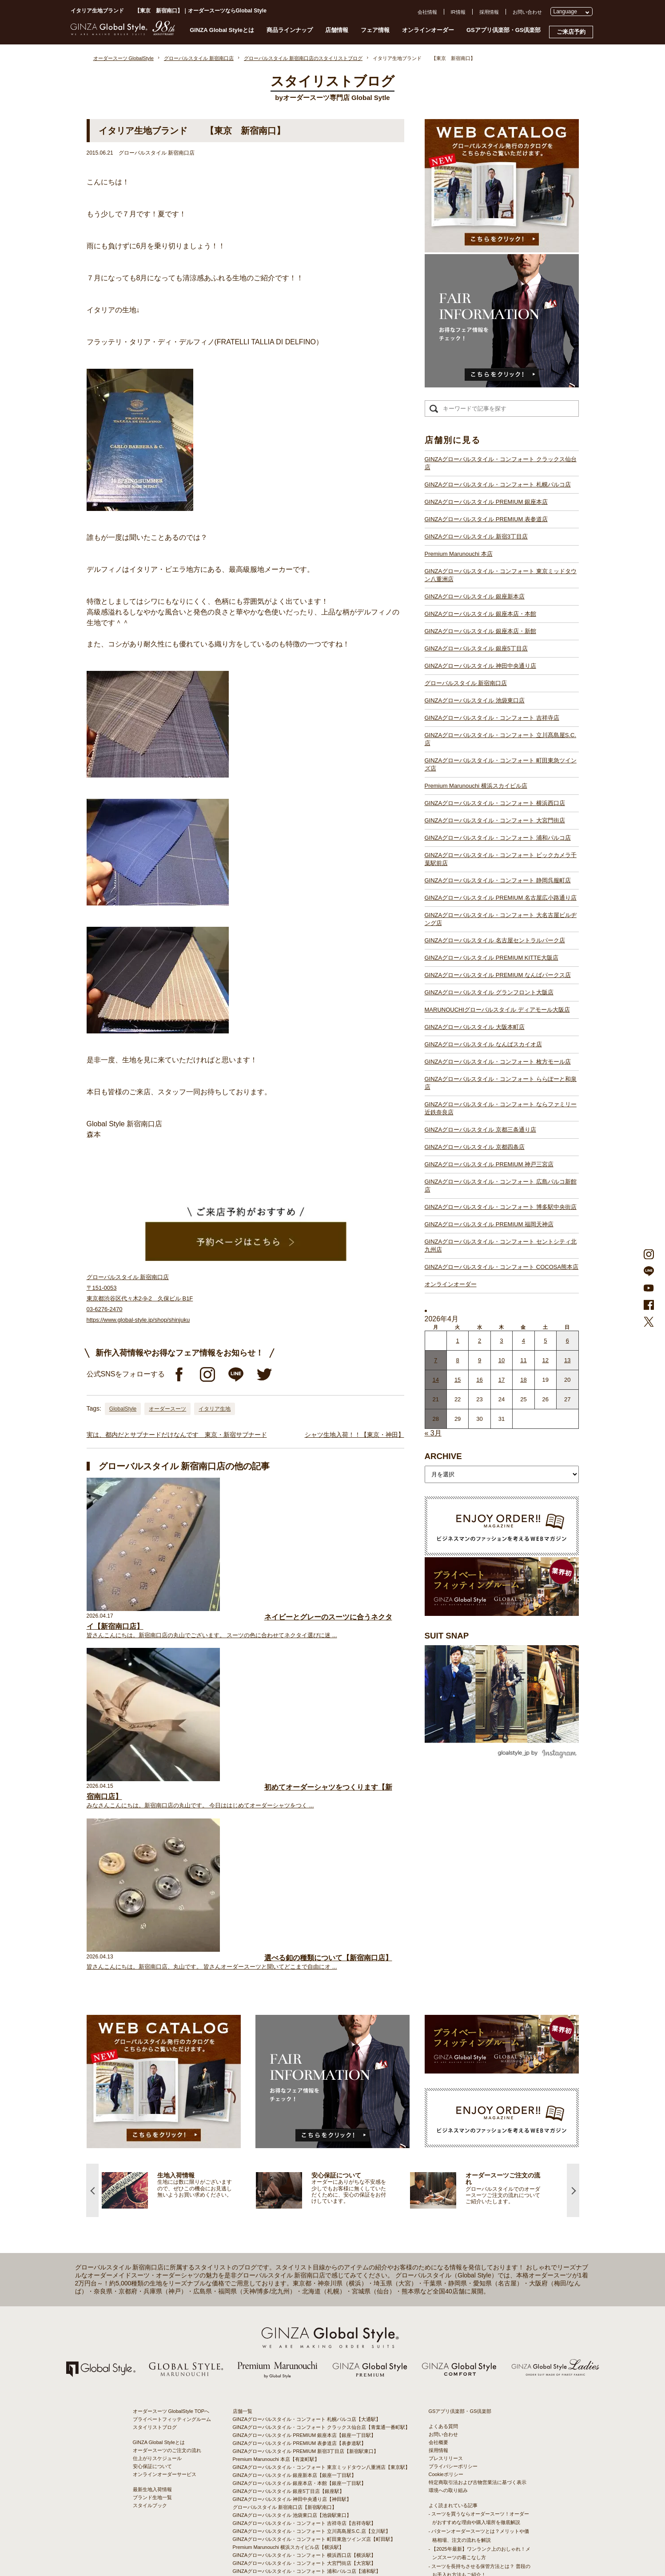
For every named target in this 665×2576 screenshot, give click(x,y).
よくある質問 (443, 2201)
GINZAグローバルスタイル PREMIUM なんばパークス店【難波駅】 (307, 2402)
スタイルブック (150, 2280)
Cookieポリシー (446, 2249)
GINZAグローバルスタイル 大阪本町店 (475, 1027)
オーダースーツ (167, 1409)
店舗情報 (336, 30)
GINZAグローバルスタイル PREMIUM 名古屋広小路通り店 (501, 897)
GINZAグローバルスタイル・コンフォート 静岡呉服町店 (498, 880)
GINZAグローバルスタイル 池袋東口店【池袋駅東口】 (292, 2290)
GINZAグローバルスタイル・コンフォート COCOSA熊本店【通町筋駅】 (312, 2514)
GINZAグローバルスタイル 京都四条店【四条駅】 (287, 2466)
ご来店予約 (571, 31)
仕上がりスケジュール (157, 2233)
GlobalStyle (122, 1409)
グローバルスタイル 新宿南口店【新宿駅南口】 (285, 2282)
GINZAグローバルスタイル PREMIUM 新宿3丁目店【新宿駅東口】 (306, 2226)
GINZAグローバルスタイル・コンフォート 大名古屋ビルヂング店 (501, 919)
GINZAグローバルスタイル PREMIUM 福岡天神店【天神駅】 (299, 2490)
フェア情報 (375, 30)
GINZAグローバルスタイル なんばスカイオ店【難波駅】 (295, 2434)
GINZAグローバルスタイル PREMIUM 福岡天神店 (489, 1224)
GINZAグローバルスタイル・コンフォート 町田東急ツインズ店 (501, 764)
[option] (179, 1965)
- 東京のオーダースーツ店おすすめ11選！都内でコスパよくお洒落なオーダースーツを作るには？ (479, 2367)
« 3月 (433, 1433)
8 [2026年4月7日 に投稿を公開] (457, 1360)
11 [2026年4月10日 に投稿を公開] (523, 1360)
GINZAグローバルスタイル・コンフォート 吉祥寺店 (492, 717)
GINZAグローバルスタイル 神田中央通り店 (480, 665)
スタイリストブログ (155, 2202)
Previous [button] (92, 1965)
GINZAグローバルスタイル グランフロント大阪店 (489, 992)
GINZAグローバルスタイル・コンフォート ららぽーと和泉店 (501, 1083)
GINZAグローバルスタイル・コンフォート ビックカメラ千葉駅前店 (501, 859)
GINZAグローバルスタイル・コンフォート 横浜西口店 (495, 803)
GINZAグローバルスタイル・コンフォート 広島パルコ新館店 (501, 1185)
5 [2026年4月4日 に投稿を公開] (545, 1340)
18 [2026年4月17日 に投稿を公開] (523, 1379)
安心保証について (152, 2241)
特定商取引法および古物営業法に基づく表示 (477, 2257)
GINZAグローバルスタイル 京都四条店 (475, 1147)
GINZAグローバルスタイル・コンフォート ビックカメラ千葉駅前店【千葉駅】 (319, 2354)
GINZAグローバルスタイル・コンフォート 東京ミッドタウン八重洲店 (501, 575)
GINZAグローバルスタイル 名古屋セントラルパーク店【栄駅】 (302, 2386)
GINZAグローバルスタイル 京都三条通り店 (480, 1129)
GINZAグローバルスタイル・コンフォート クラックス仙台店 (501, 463)
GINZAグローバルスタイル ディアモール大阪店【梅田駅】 (297, 2418)
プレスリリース (446, 2233)
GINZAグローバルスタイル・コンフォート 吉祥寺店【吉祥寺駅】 (304, 2298)
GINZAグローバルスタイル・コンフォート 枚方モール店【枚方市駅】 (309, 2442)
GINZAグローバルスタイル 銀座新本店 (475, 596)
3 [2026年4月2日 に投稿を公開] (501, 1340)
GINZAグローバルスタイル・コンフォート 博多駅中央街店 (501, 1207)
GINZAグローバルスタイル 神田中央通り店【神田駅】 (292, 2274)
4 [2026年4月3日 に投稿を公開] (523, 1340)
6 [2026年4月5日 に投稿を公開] (567, 1340)
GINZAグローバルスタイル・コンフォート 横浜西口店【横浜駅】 (304, 2330)
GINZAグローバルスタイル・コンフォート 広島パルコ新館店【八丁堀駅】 (314, 2482)
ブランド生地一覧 (152, 2272)
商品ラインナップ (290, 30)
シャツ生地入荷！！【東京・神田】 (354, 1434)
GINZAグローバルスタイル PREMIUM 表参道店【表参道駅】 (299, 2218)
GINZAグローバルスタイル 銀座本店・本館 (480, 613)
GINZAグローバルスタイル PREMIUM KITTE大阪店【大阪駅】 (301, 2394)
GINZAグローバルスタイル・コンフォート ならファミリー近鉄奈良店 (501, 1108)
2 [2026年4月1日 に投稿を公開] (479, 1340)
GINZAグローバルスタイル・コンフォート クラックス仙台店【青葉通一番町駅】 (321, 2202)
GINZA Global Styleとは (222, 30)
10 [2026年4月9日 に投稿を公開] (501, 1360)
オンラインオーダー (428, 30)
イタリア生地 (215, 1409)
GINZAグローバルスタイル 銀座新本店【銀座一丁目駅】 (295, 2250)
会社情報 (427, 12)
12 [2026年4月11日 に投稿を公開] (545, 1360)
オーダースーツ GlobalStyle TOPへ (171, 2186)
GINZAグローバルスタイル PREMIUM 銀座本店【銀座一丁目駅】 (304, 2210)
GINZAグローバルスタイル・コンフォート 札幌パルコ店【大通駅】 (307, 2194)
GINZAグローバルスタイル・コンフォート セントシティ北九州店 (501, 1245)
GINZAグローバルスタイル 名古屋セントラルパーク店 (495, 940)
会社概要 (438, 2217)
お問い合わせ (527, 12)
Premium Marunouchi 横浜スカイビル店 (476, 785)
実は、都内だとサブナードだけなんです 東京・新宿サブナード (177, 1434)
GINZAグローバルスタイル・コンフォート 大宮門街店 (495, 820)
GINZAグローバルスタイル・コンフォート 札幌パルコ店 (498, 484)
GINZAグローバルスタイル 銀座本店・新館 (480, 631)
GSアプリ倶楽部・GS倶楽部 (503, 30)
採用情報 (489, 12)
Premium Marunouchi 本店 (459, 553)
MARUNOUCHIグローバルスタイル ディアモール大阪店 (497, 1009)
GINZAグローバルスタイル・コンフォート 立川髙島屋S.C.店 (501, 739)
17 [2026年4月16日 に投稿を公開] (501, 1379)
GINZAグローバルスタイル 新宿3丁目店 (476, 536)
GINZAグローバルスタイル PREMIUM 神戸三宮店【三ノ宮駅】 (302, 2474)
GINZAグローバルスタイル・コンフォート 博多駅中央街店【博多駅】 (309, 2498)
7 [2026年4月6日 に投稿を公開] (435, 1360)
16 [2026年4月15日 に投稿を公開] (479, 1379)
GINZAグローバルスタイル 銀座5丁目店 (476, 648)
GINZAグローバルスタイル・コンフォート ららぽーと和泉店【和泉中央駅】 (317, 2450)
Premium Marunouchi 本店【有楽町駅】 (276, 2234)
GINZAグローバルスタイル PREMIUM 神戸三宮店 (489, 1164)
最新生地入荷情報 (152, 2264)
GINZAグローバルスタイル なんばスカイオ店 (483, 1044)
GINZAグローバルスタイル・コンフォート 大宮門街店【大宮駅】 (304, 2338)
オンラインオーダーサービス (164, 2249)
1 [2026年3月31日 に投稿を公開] (457, 1340)
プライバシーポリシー (453, 2241)
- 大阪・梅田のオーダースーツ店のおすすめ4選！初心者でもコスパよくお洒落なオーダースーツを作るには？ (479, 2393)
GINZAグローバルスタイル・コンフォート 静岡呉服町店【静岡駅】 (307, 2362)
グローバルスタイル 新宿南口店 (466, 683)
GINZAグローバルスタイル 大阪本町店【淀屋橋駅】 (290, 2426)
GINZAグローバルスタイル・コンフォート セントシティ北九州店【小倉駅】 (317, 2506)
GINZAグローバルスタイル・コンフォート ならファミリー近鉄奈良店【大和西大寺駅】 (329, 2458)
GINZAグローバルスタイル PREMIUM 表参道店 (486, 519)
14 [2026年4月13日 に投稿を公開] (435, 1379)
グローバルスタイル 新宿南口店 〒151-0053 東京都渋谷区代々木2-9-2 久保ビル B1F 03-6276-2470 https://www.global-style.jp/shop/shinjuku (140, 1298)
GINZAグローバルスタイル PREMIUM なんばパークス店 (498, 975)
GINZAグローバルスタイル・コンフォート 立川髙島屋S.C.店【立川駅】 (311, 2306)
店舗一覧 (242, 2186)
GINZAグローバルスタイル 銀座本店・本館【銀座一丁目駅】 (299, 2258)
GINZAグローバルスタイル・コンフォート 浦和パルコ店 (498, 837)
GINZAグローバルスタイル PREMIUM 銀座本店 (486, 501)
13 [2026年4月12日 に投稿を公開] (567, 1360)
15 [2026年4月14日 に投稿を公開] (457, 1379)
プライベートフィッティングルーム (172, 2194)
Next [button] (573, 1965)
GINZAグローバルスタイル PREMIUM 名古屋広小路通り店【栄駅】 (307, 2370)
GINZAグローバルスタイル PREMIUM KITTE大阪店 (491, 957)
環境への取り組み (448, 2265)
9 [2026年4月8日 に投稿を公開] (479, 1360)
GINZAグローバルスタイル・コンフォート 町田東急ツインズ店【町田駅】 (314, 2314)
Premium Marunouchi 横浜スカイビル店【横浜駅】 (288, 2322)
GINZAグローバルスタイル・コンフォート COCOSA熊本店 (502, 1267)
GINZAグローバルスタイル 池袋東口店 (475, 700)
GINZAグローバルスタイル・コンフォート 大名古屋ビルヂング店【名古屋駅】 (319, 2378)
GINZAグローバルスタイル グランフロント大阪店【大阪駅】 (299, 2410)
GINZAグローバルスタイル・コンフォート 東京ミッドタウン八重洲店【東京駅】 (321, 2242)
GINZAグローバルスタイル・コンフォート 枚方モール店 (498, 1061)
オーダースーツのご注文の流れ (167, 2225)
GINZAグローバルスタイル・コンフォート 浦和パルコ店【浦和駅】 (307, 2346)
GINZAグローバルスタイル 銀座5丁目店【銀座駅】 (289, 2266)
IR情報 (458, 12)
